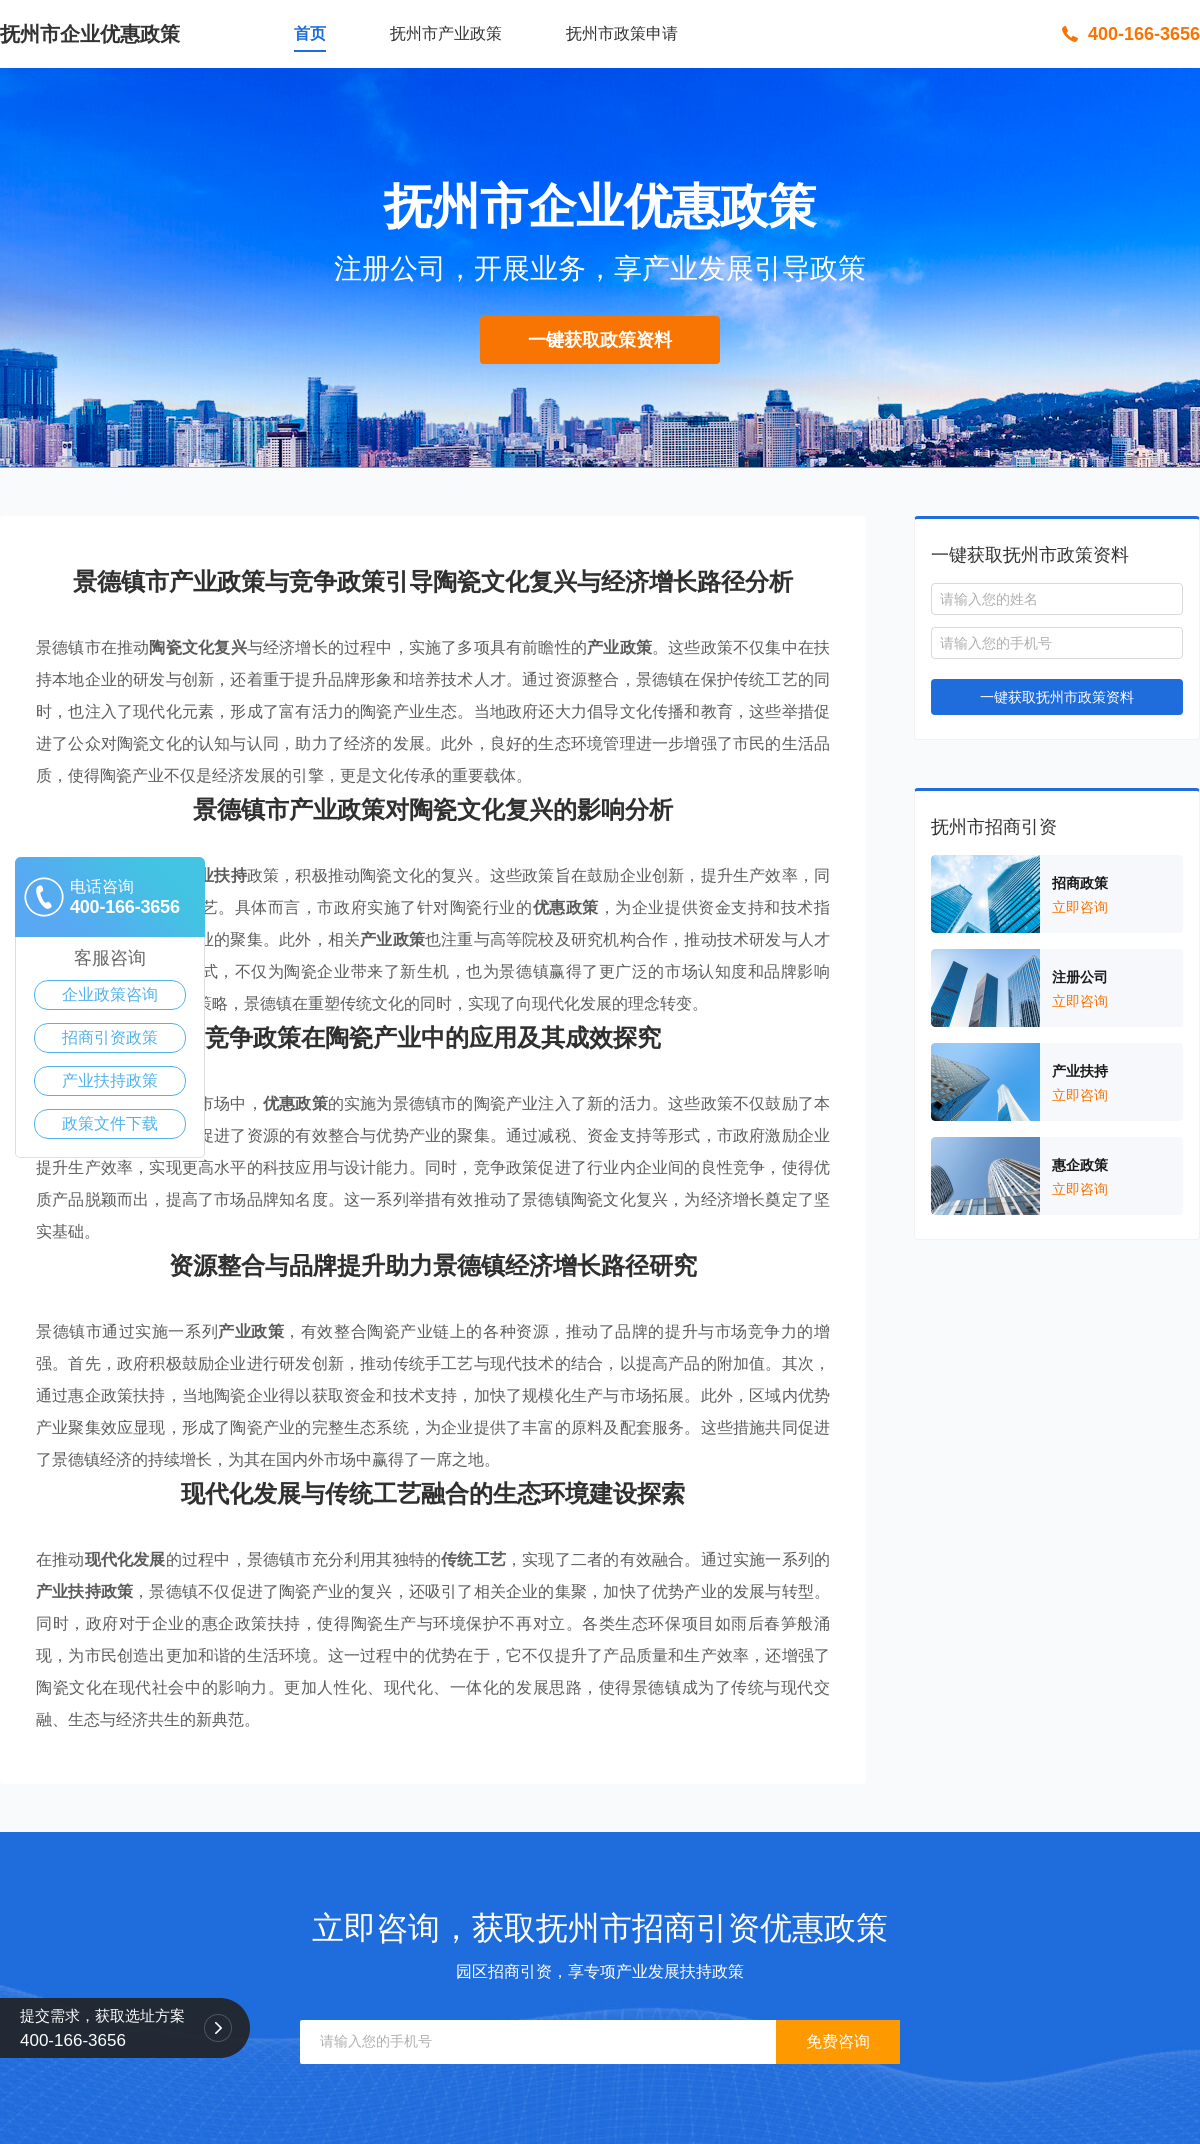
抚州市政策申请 (622, 33)
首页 (310, 33)
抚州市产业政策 (446, 33)
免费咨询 (838, 2041)
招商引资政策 (110, 1037)
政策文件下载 (110, 1123)
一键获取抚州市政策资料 (1057, 697)
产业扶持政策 (110, 1080)
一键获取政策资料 (600, 340)
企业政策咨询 (110, 994)
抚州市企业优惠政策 (90, 34)
